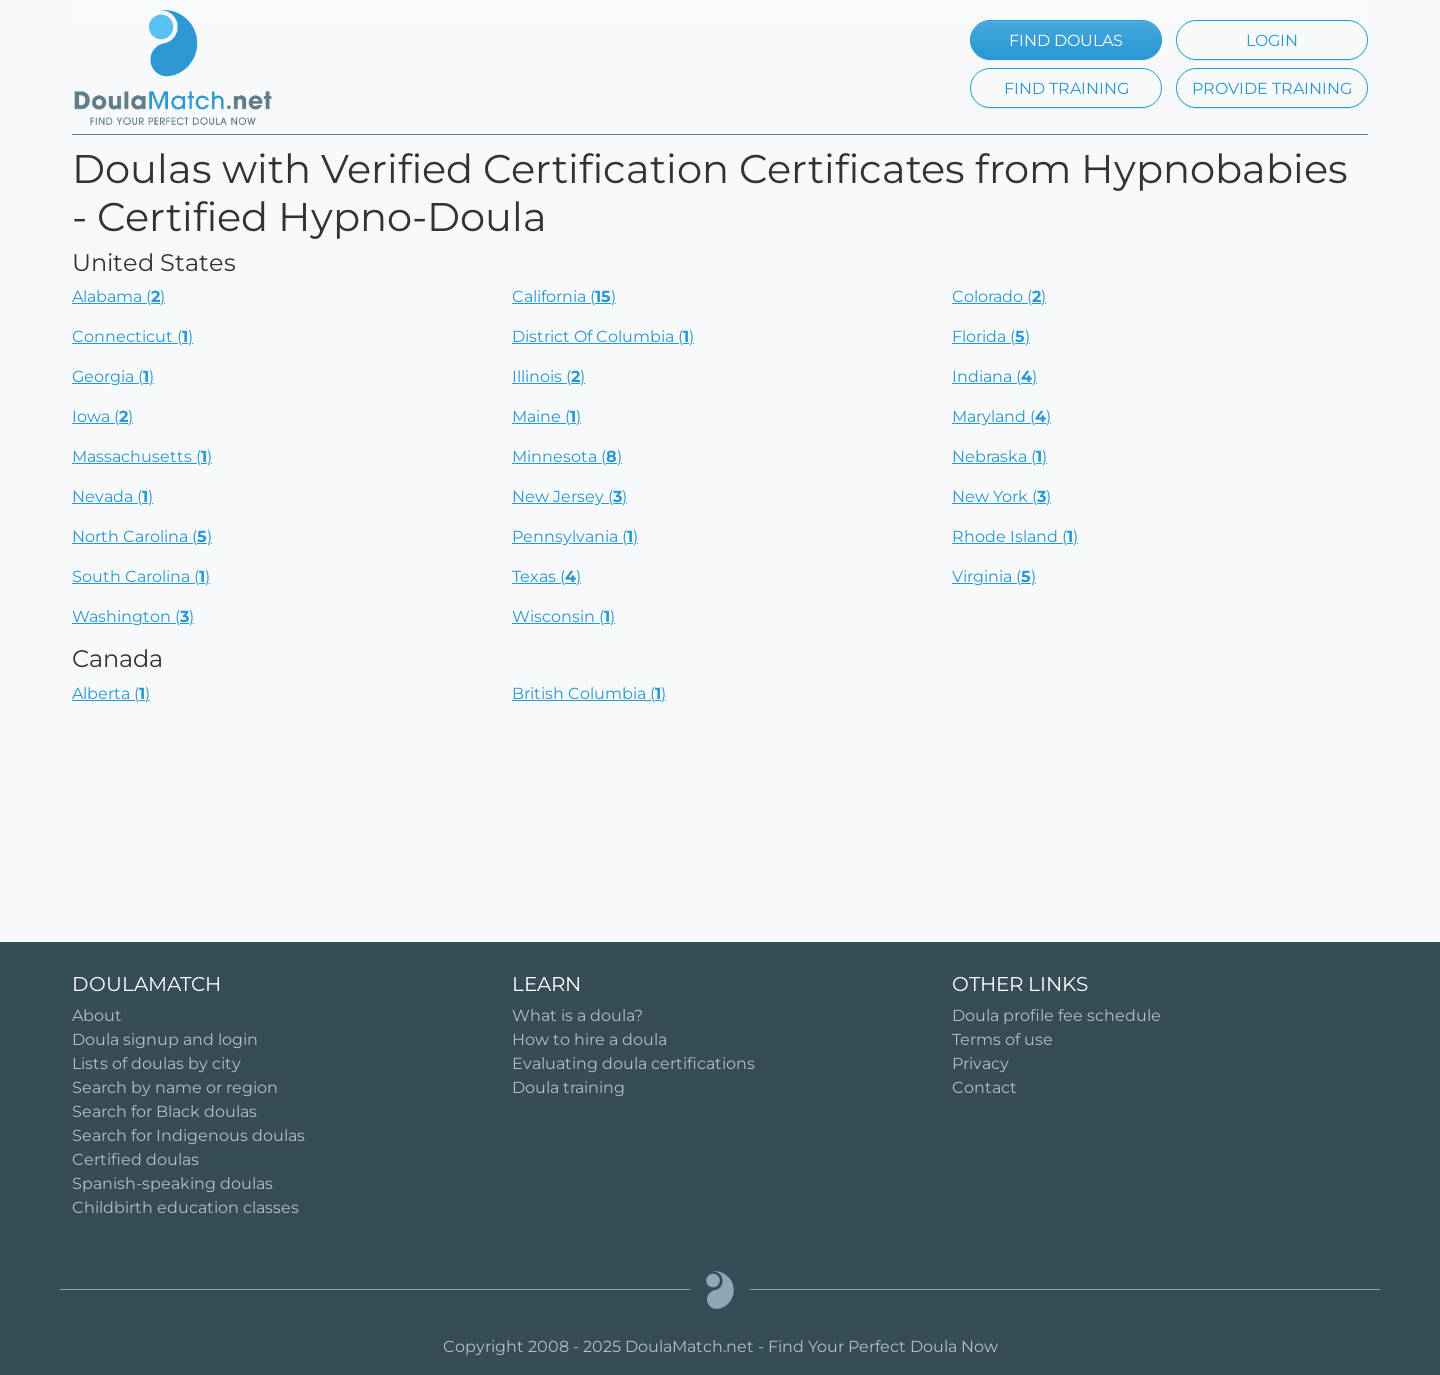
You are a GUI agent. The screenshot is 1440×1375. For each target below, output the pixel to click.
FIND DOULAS (1066, 40)
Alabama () (118, 296)
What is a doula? (577, 1015)
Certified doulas (135, 1159)
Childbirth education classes (185, 1207)
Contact (984, 1087)
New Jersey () (569, 496)
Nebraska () (999, 456)
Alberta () (111, 693)
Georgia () (113, 376)
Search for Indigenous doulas (188, 1135)
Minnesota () (567, 456)
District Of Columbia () (603, 336)
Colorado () (999, 296)
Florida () (991, 336)
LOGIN (1272, 40)
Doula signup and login (165, 1039)
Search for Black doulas (164, 1111)
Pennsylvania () (575, 536)
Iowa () (102, 416)
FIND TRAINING (1066, 88)
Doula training (568, 1087)
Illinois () (548, 376)
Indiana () (994, 376)
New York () (1001, 496)
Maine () (546, 416)
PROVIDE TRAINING (1272, 88)
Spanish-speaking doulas (172, 1183)
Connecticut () (132, 336)
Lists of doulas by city (156, 1063)
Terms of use (1002, 1039)
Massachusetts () (142, 456)
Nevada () (112, 496)
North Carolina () (142, 536)
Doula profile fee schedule (1056, 1015)
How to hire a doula (589, 1039)
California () (564, 296)
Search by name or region (175, 1087)
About (97, 1015)
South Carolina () (141, 576)
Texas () (546, 576)
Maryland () (1001, 416)
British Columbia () (589, 693)
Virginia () (994, 576)
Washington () (133, 616)
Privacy (980, 1063)
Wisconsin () (563, 616)
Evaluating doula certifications (633, 1063)
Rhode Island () (1015, 536)
